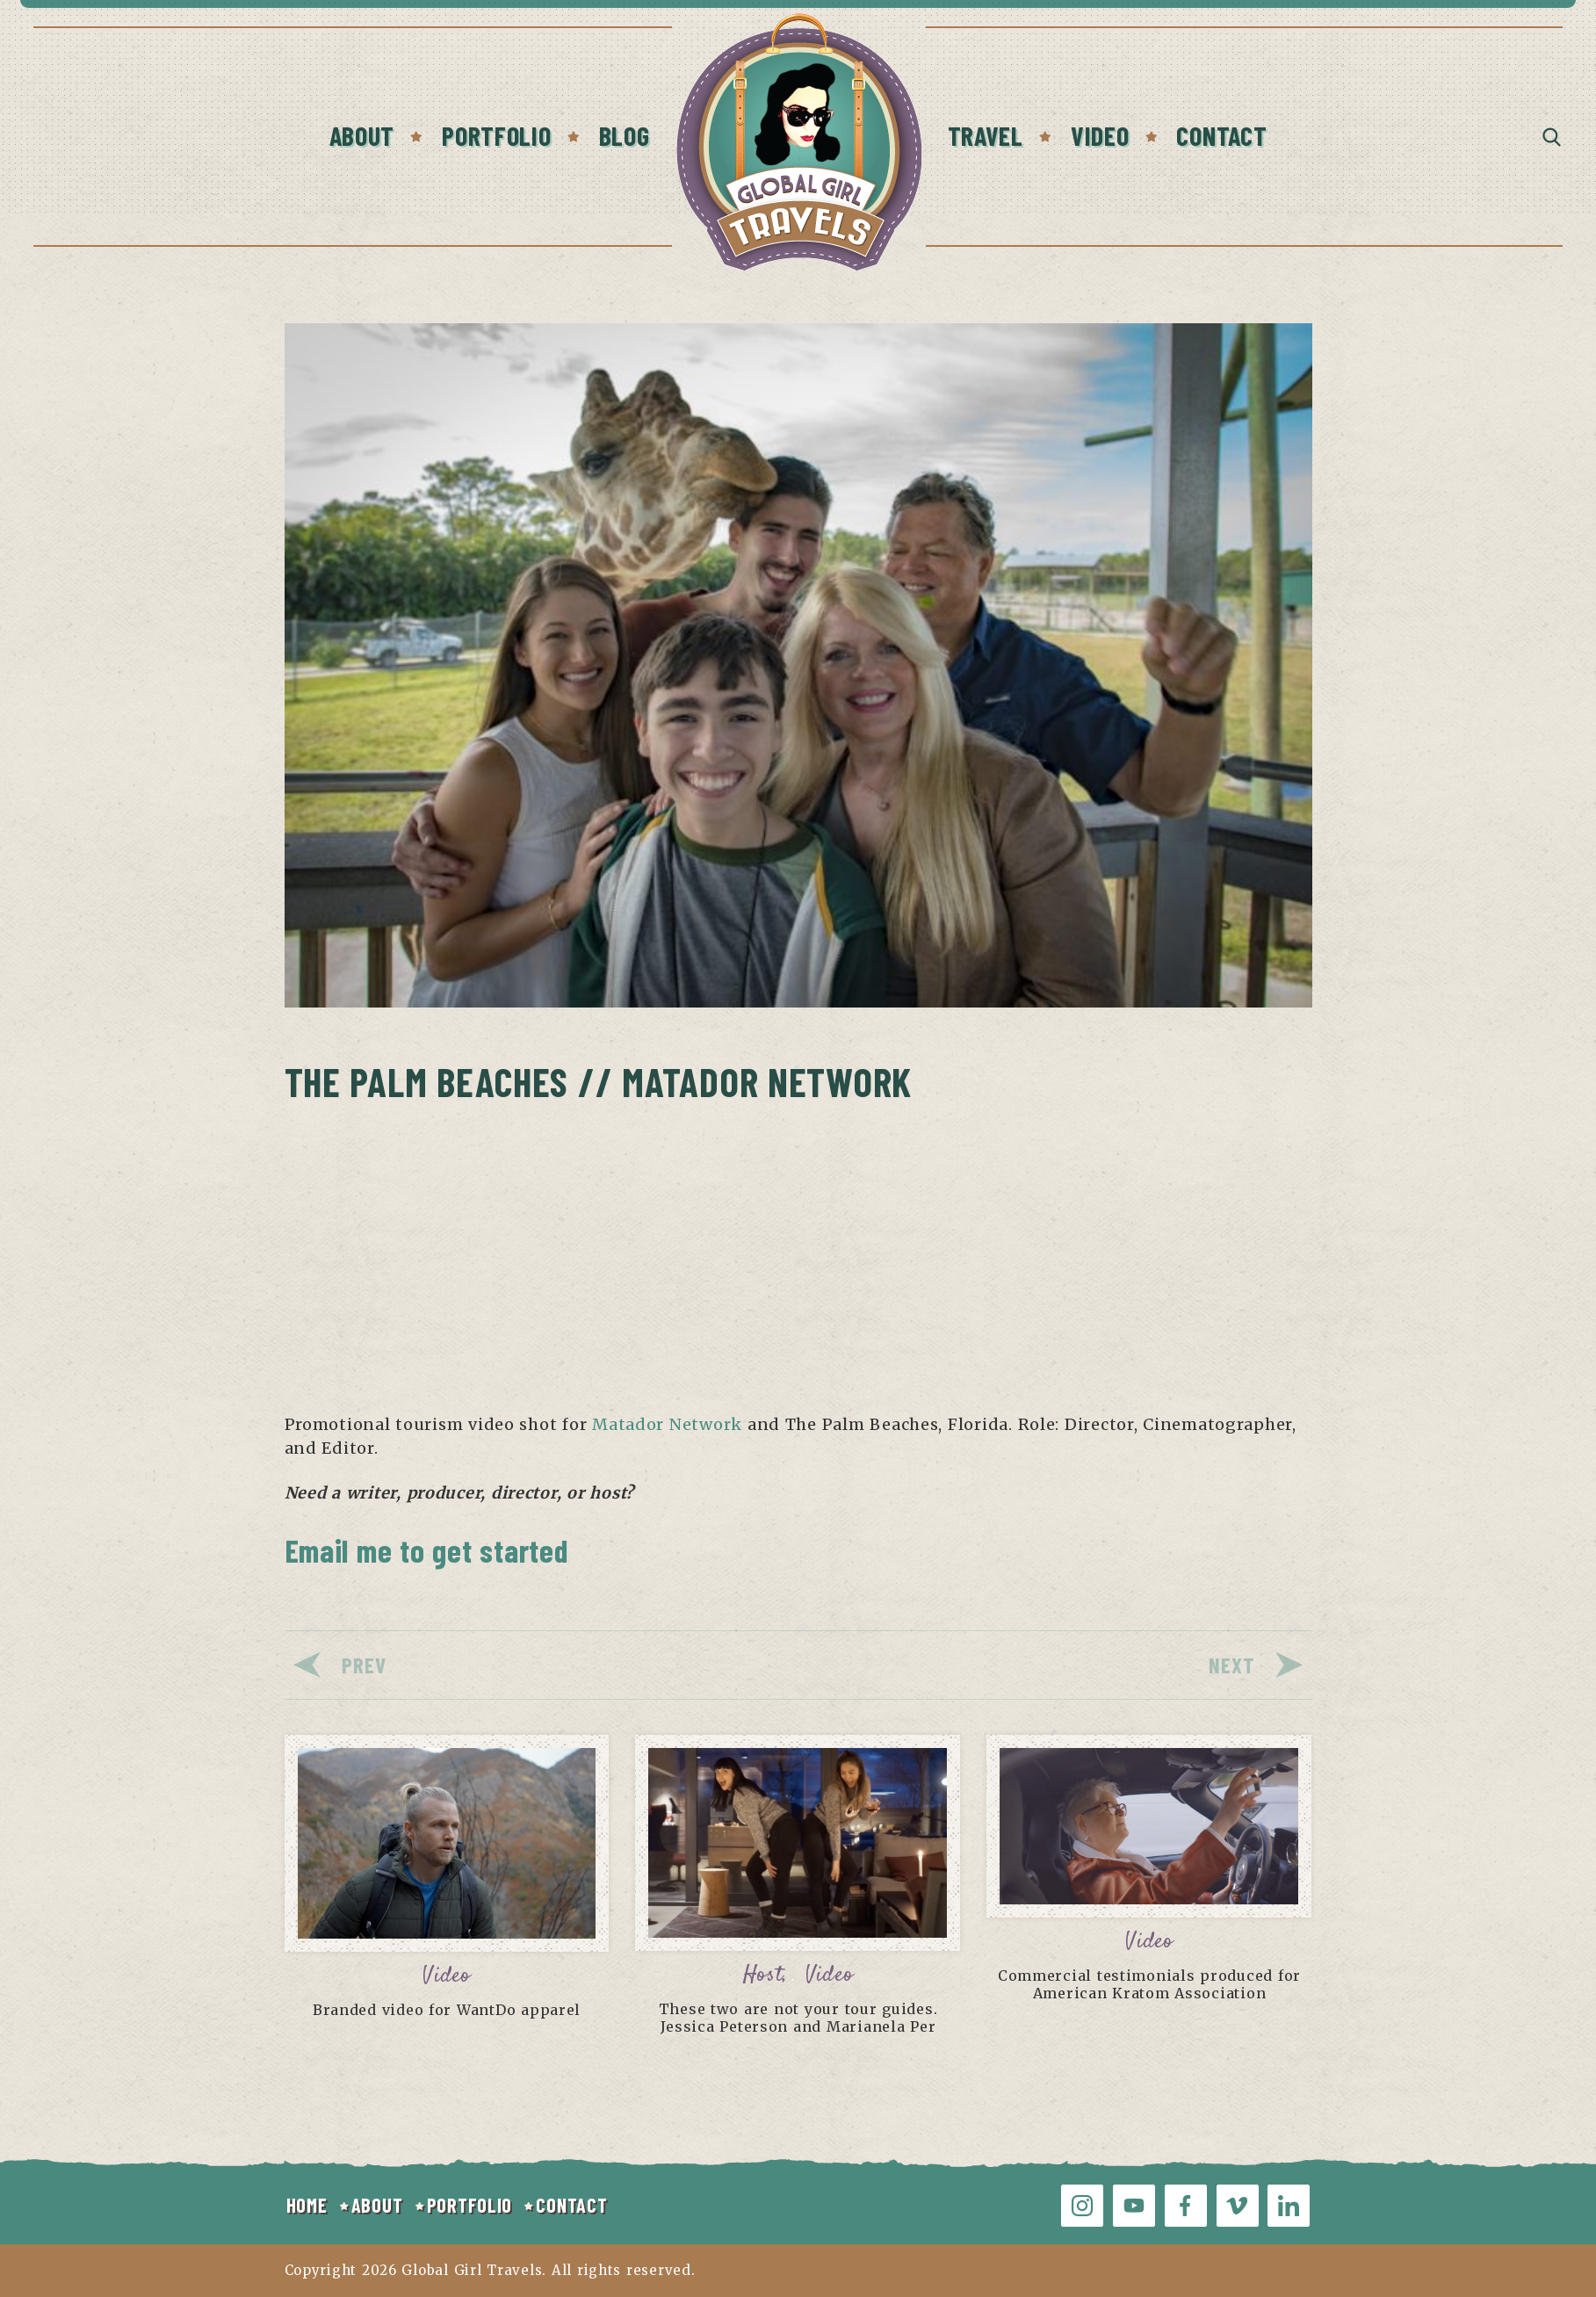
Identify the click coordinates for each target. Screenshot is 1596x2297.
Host (763, 1975)
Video (1100, 135)
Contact (1221, 135)
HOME (307, 2204)
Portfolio (496, 135)
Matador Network (667, 1424)
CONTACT (571, 2204)
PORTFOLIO (469, 2204)
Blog (624, 135)
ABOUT (377, 2204)
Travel (985, 135)
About (362, 135)
